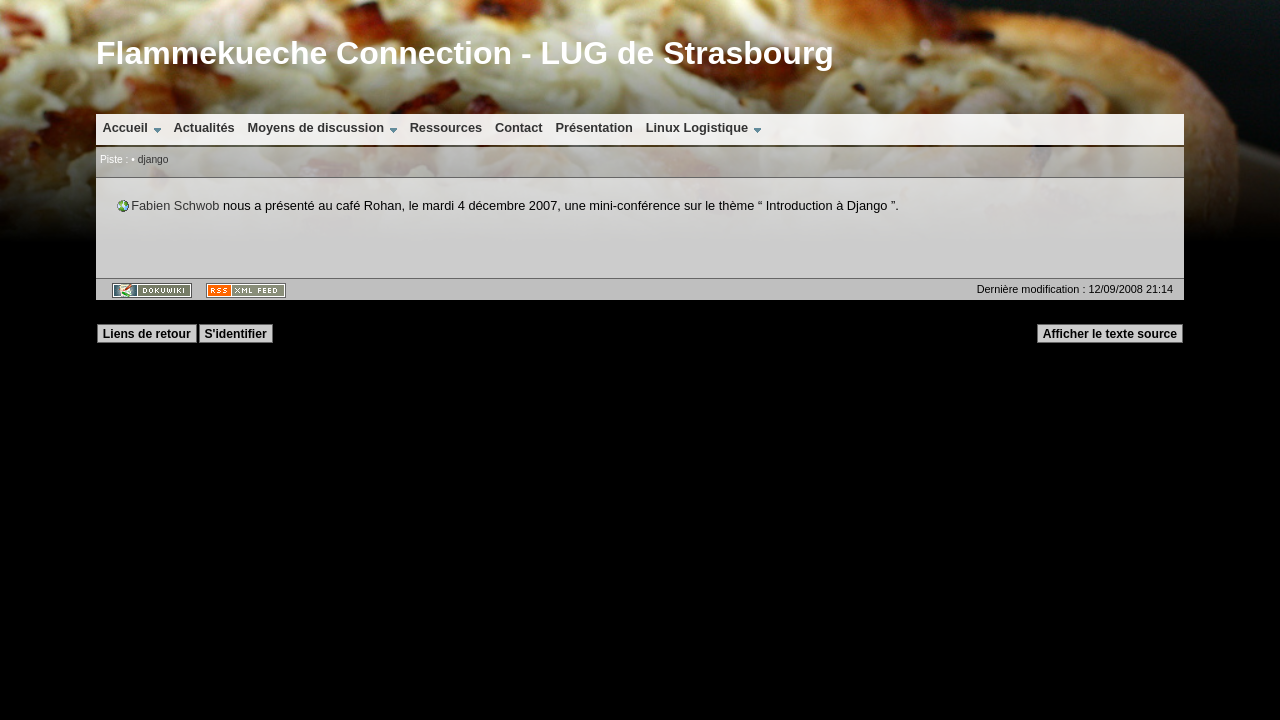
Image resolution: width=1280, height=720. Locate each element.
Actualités (204, 127)
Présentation (594, 127)
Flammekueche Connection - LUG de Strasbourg (465, 53)
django (153, 159)
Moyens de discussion (315, 127)
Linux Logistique (697, 127)
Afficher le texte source (1110, 334)
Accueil (125, 127)
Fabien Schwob (175, 205)
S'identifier (235, 334)
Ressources (446, 127)
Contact (519, 127)
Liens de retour (147, 334)
